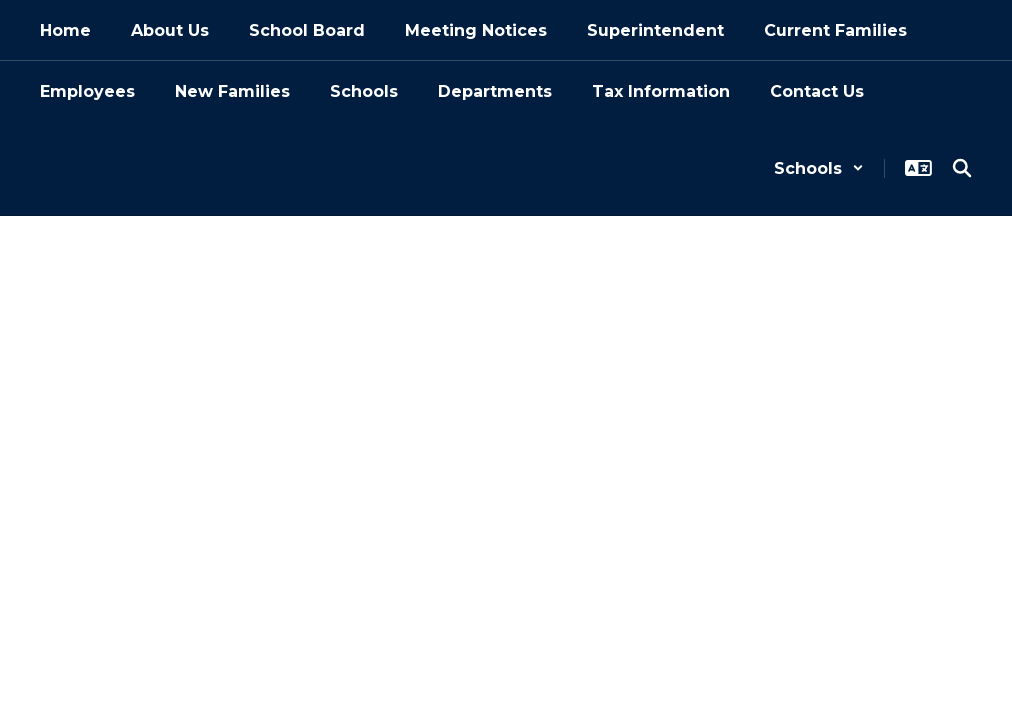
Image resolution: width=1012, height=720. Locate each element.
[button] (819, 168)
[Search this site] (962, 168)
